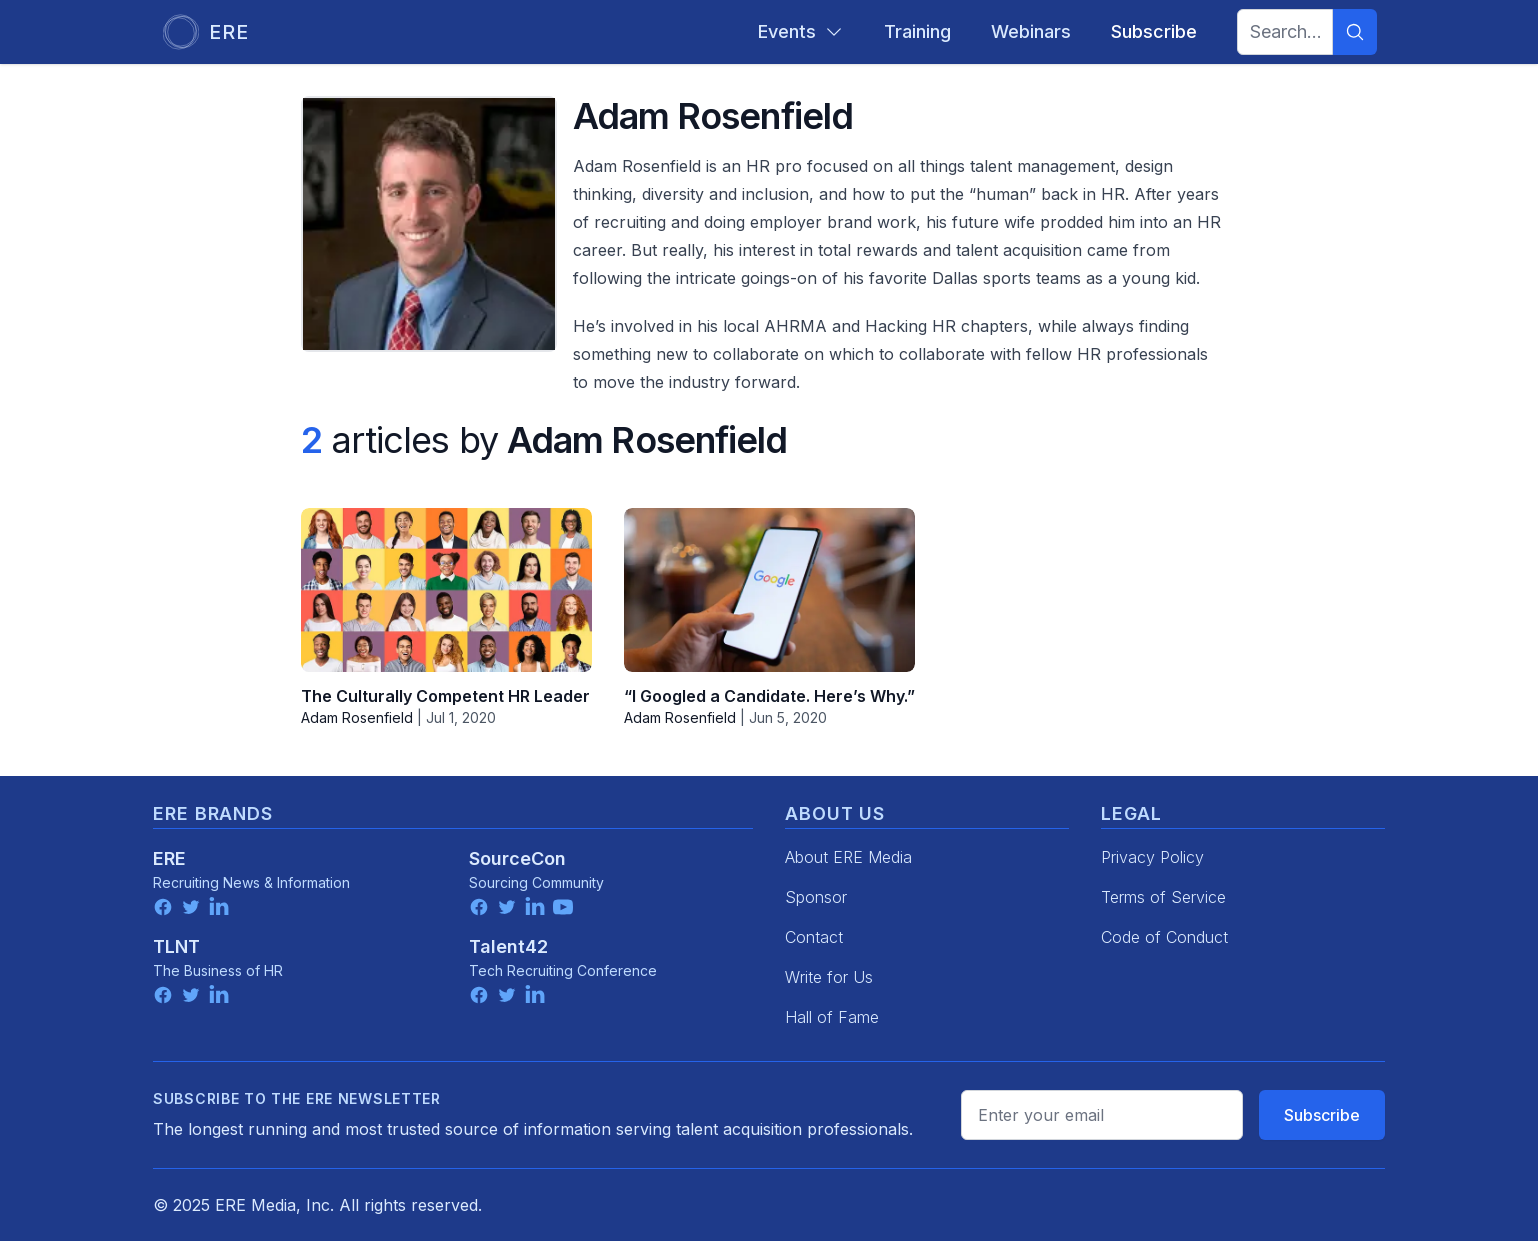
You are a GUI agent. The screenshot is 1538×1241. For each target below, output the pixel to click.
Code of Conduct (1164, 937)
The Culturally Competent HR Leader (445, 696)
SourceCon (517, 858)
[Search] (1355, 32)
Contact (814, 937)
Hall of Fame (832, 1017)
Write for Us (829, 977)
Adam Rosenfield (357, 717)
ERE (169, 858)
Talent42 (508, 946)
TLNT (176, 946)
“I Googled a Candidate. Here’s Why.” (769, 696)
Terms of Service (1163, 897)
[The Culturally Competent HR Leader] (446, 590)
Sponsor (816, 897)
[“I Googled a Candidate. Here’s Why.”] (769, 590)
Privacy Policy (1152, 857)
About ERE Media (848, 857)
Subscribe (1322, 1115)
